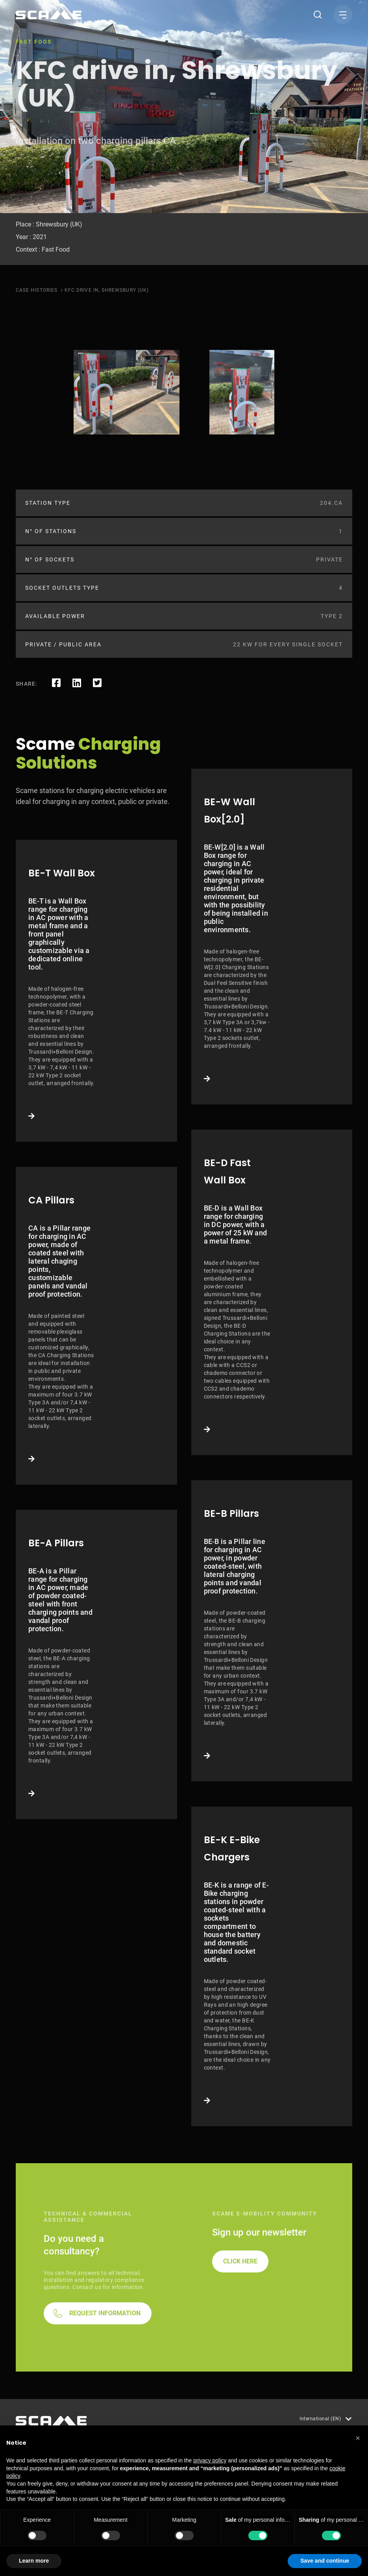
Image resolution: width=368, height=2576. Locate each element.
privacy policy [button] (209, 2460)
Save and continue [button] (324, 2561)
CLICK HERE (240, 2261)
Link (96, 991)
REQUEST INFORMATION (105, 2313)
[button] (357, 2438)
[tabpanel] (126, 392)
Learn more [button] (34, 2561)
